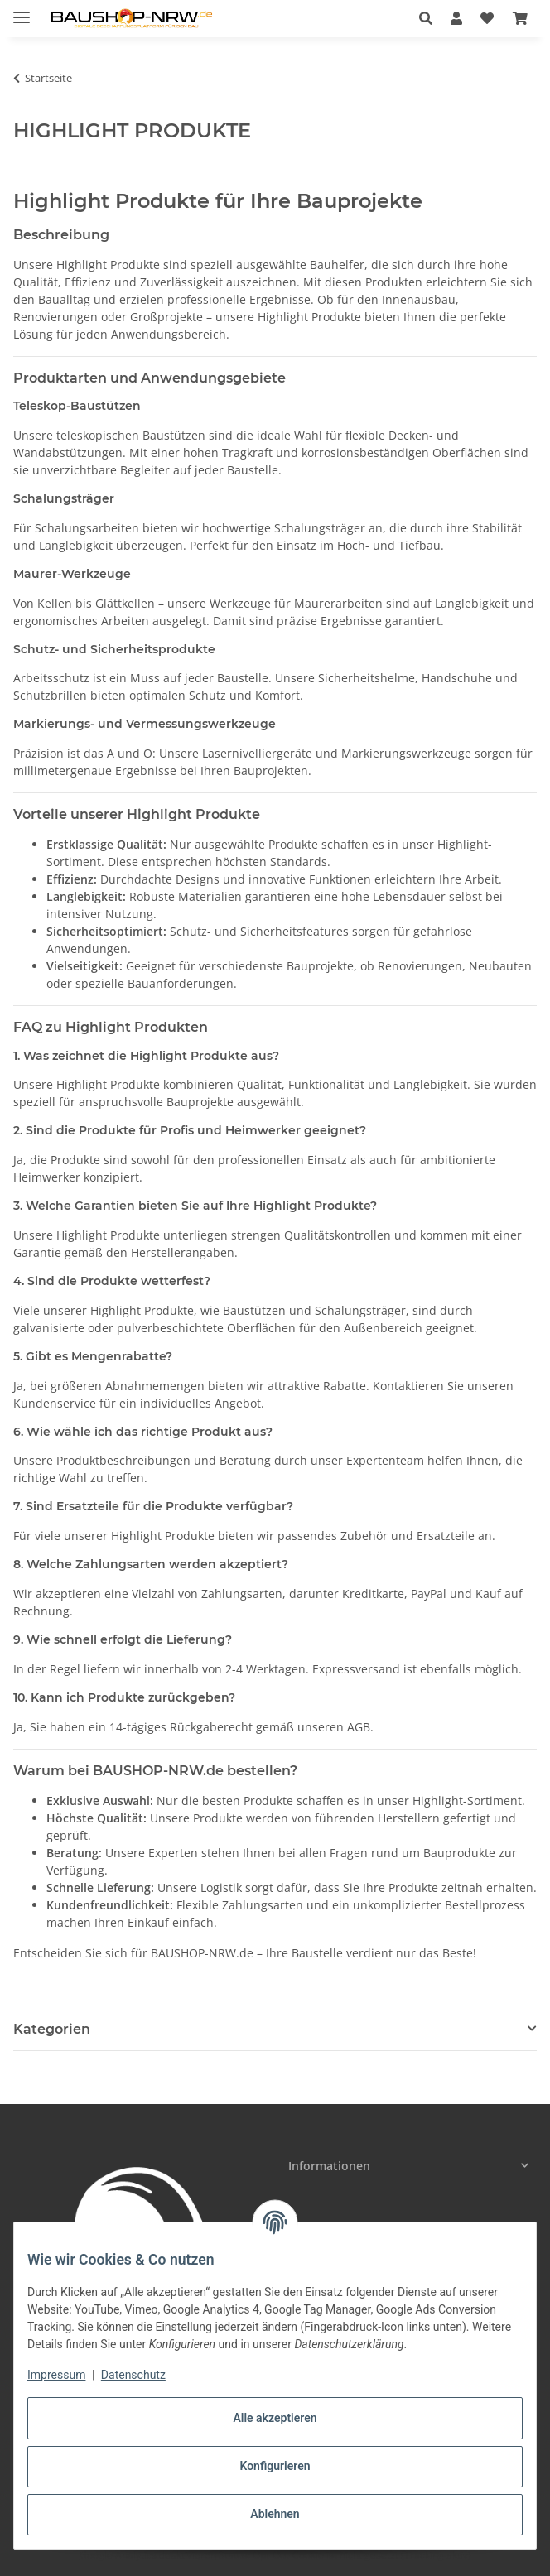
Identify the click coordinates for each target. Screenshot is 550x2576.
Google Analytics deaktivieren (148, 2555)
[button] (430, 18)
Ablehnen (274, 2514)
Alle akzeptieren (274, 2417)
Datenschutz (133, 2374)
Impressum (56, 2374)
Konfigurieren (274, 2465)
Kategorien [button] (51, 2029)
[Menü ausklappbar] (21, 10)
